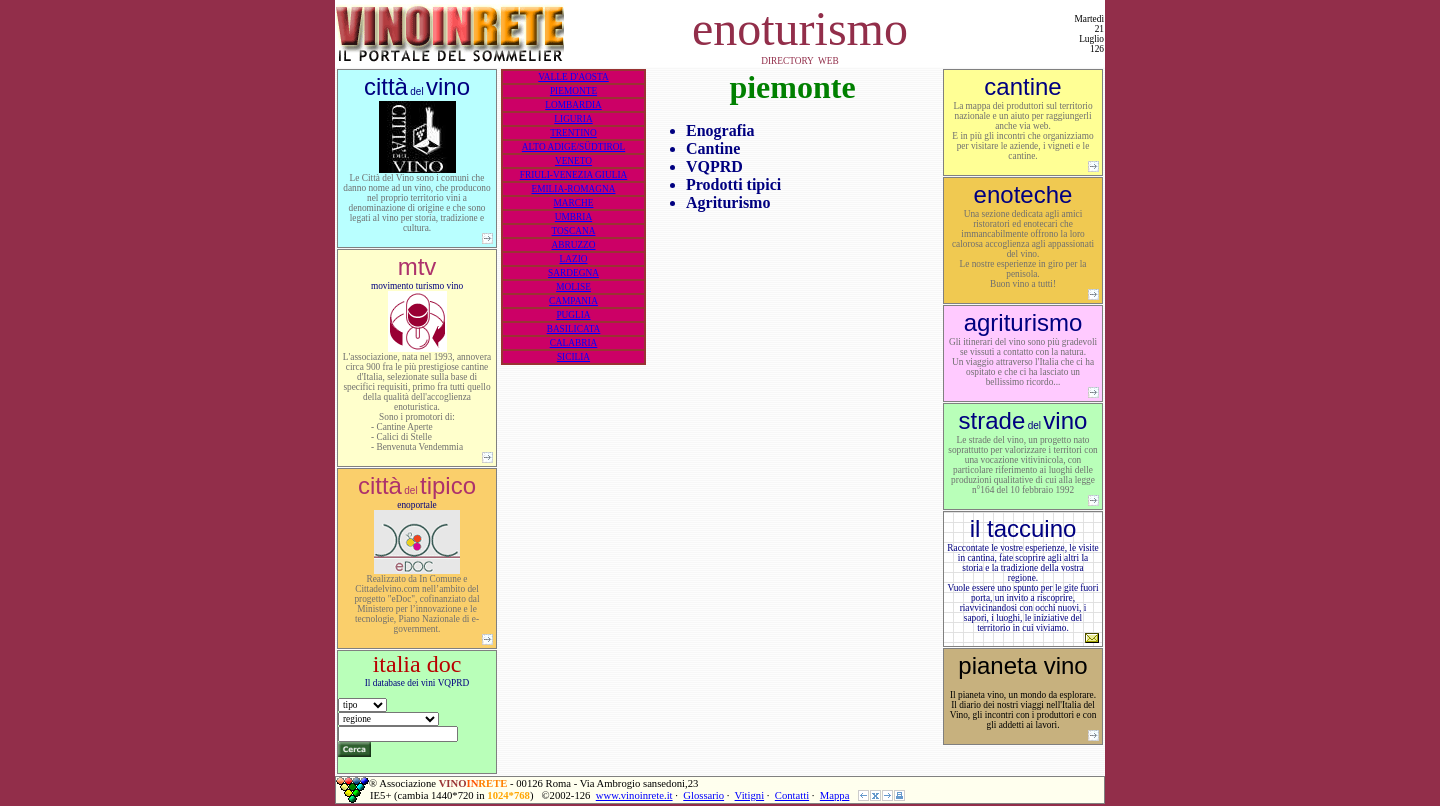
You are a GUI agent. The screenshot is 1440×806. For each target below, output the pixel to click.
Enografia (720, 130)
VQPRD (714, 166)
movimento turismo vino (417, 365)
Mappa (835, 795)
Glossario (703, 795)
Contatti (792, 795)
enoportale (417, 565)
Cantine (713, 148)
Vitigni (750, 795)
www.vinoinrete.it (634, 795)
